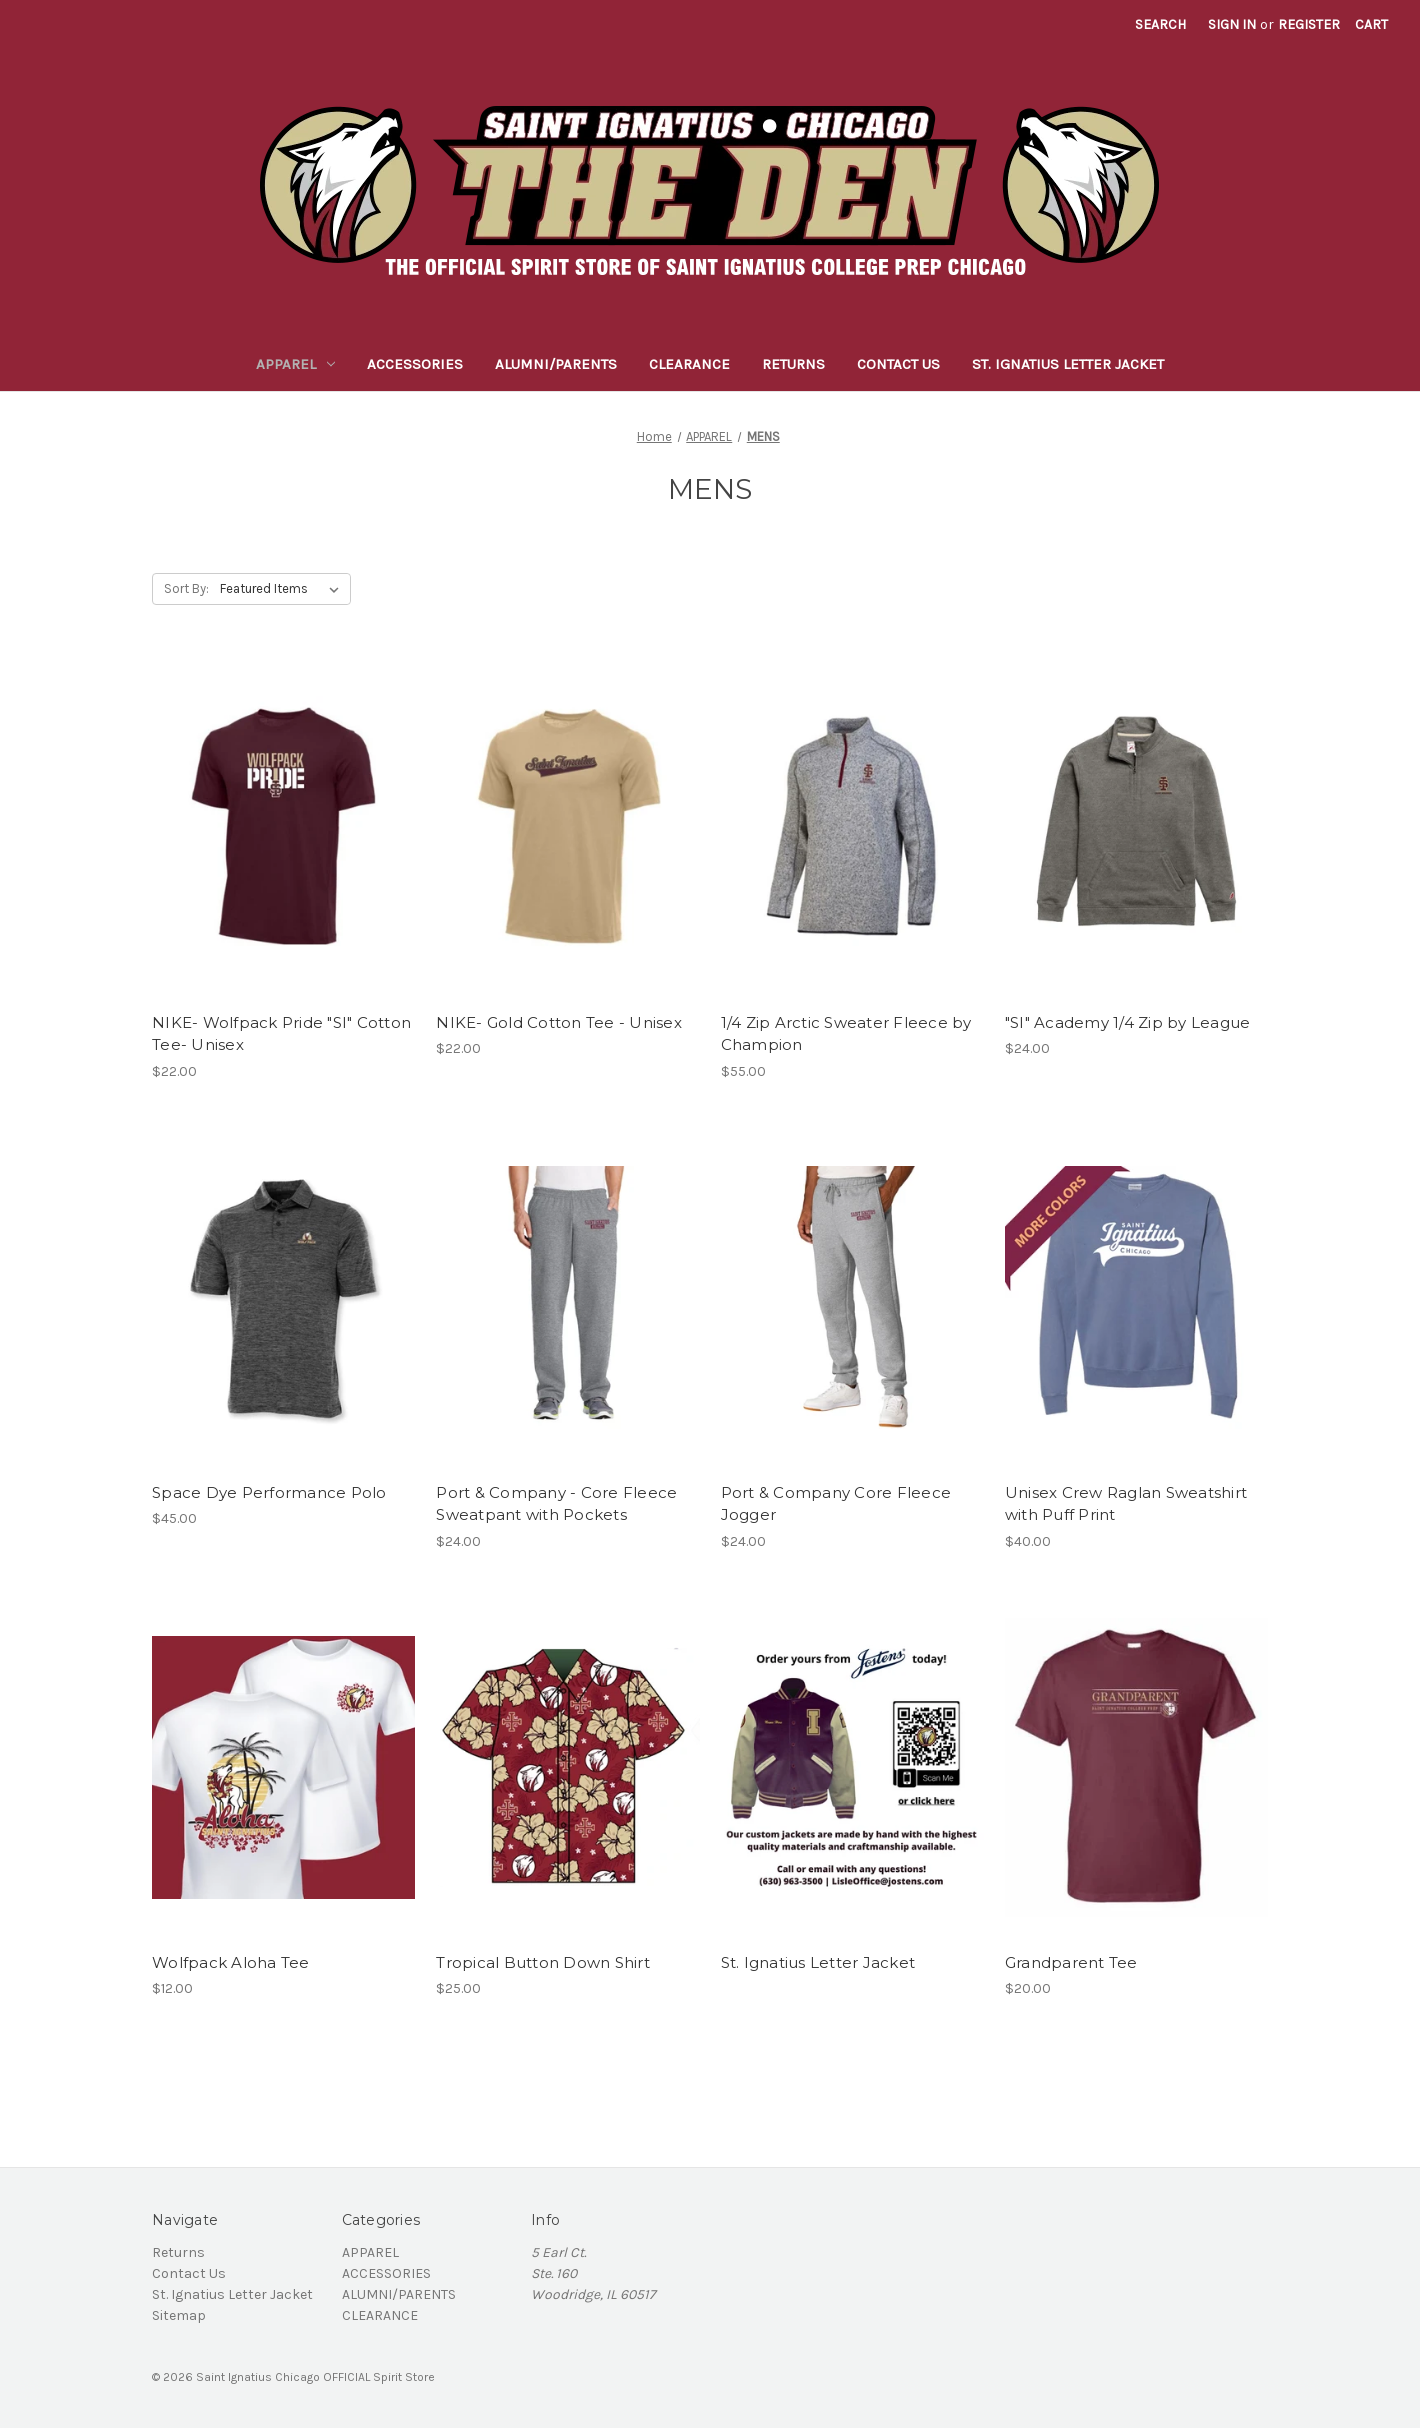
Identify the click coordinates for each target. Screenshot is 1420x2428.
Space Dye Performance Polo (269, 1492)
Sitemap (179, 2315)
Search (1160, 24)
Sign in (1232, 24)
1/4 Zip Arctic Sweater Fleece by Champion (846, 1034)
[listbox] (283, 589)
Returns (793, 364)
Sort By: (186, 588)
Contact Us (898, 364)
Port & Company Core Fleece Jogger (836, 1504)
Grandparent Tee (1071, 1962)
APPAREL (295, 364)
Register (1309, 24)
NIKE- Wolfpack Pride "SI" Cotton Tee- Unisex (281, 1034)
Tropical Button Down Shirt (543, 1962)
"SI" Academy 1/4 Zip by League (1128, 1022)
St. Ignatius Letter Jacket (1068, 364)
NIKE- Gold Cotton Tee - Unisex (559, 1022)
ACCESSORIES (415, 364)
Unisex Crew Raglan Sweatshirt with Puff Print (1126, 1504)
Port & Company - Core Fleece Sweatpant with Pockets (556, 1504)
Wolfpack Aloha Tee (231, 1962)
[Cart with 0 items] (1371, 24)
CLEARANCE (689, 364)
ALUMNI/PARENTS (556, 364)
